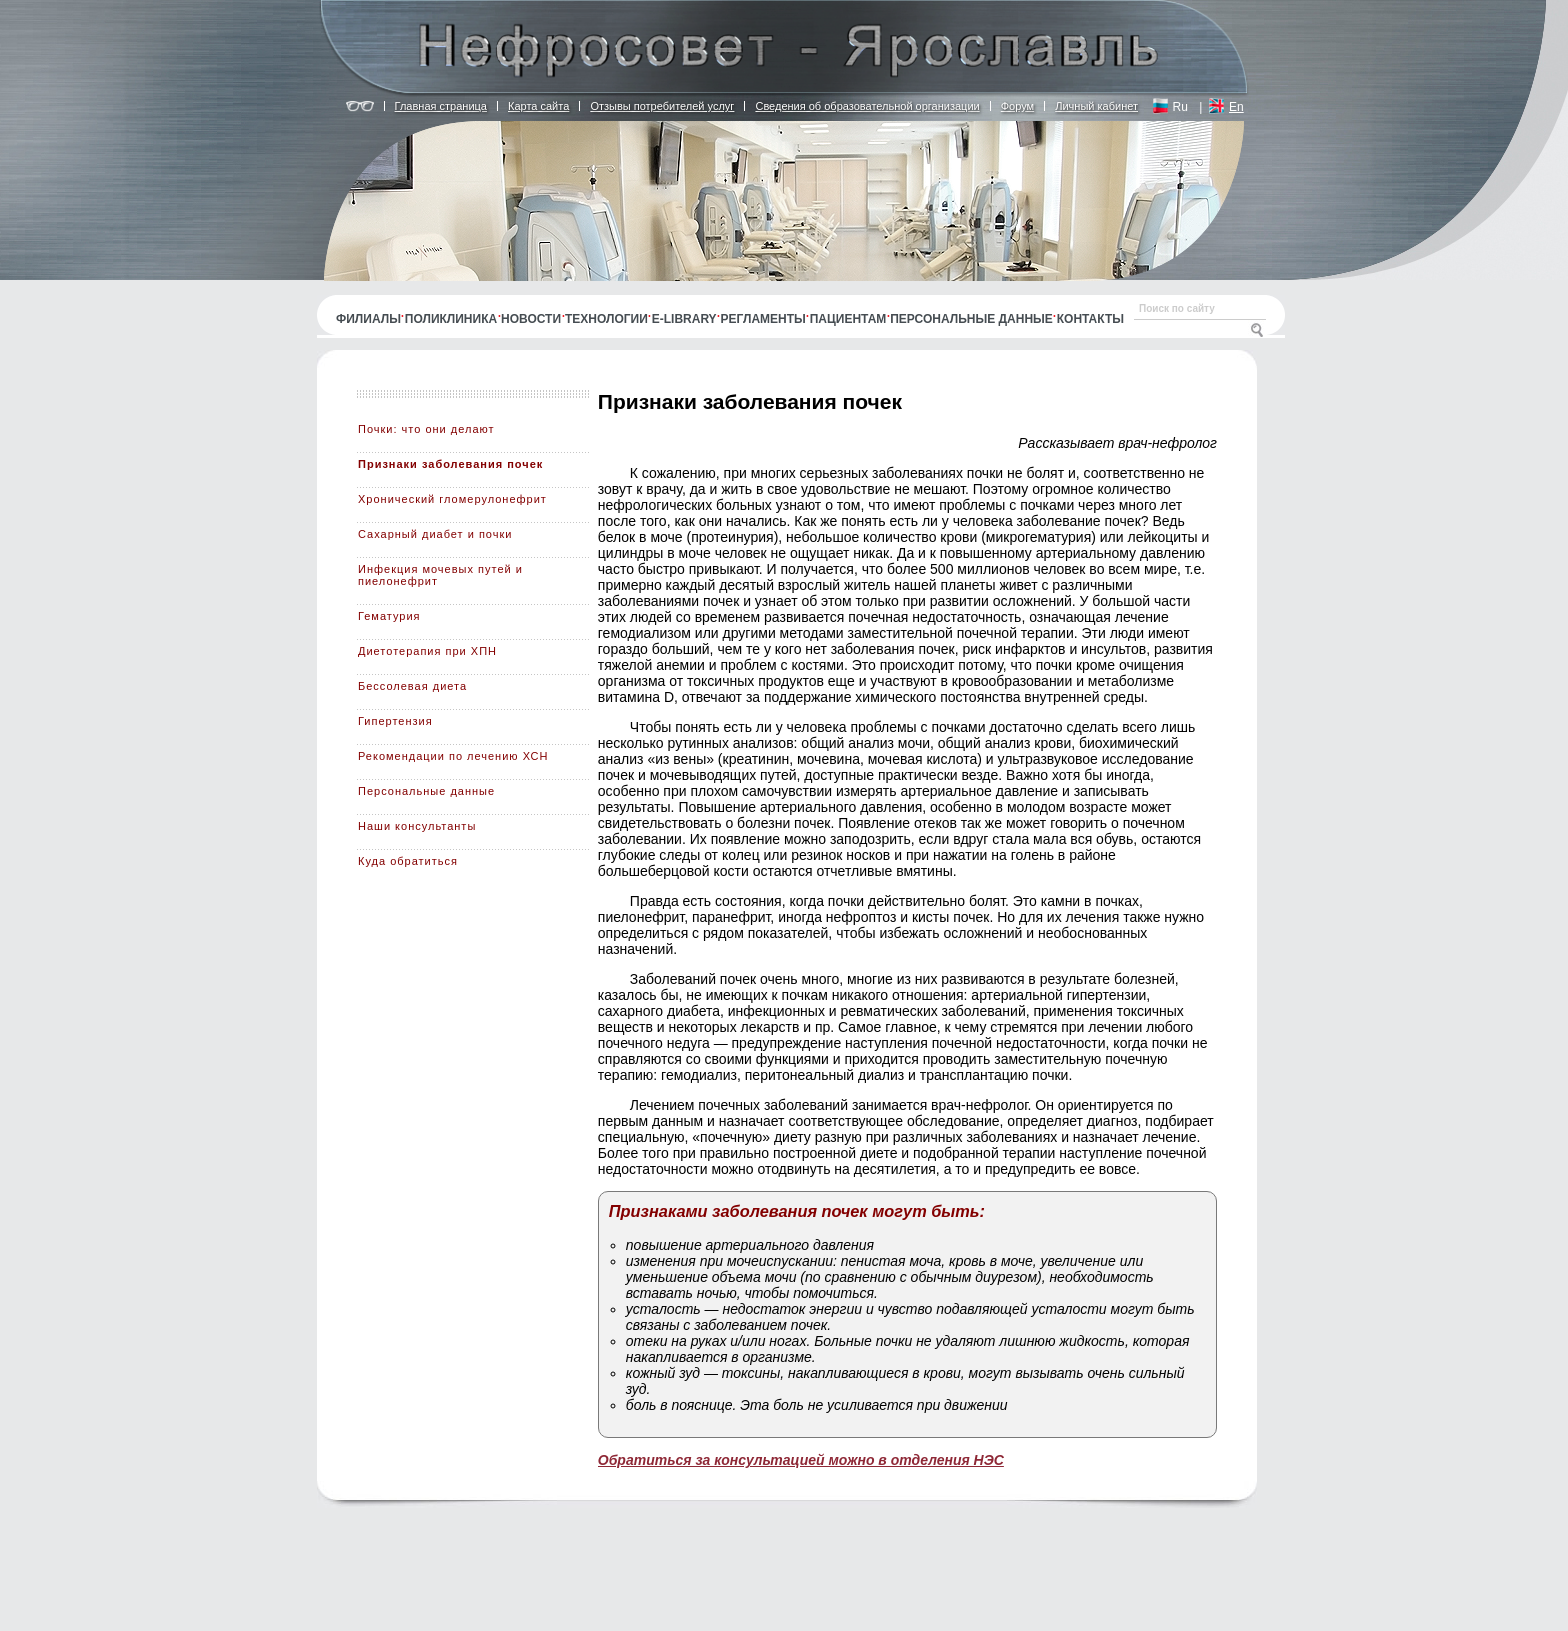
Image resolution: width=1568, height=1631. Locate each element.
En (1236, 107)
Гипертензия (395, 721)
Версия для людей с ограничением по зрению (360, 107)
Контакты (1090, 319)
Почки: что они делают (426, 429)
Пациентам (848, 319)
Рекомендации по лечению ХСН (453, 756)
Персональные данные (971, 319)
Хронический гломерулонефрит (452, 499)
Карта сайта (538, 106)
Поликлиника (451, 319)
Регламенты (763, 319)
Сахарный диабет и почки (435, 534)
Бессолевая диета (412, 686)
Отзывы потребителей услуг (662, 106)
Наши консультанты (417, 826)
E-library (684, 319)
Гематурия (389, 616)
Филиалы (368, 319)
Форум (1017, 106)
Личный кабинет (1096, 106)
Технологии (606, 319)
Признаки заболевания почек (450, 464)
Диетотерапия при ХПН (427, 651)
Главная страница (441, 106)
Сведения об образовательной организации (867, 106)
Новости (531, 319)
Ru (1180, 107)
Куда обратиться (408, 861)
